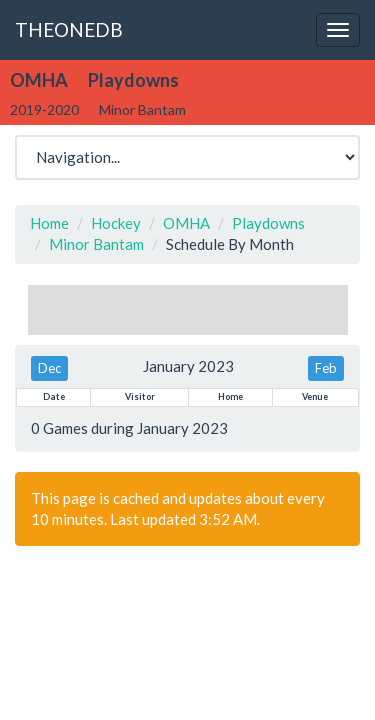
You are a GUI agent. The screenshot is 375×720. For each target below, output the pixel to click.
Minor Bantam (96, 244)
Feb (326, 368)
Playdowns (268, 223)
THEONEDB (69, 29)
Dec (49, 368)
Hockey (116, 223)
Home (49, 223)
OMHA (186, 223)
